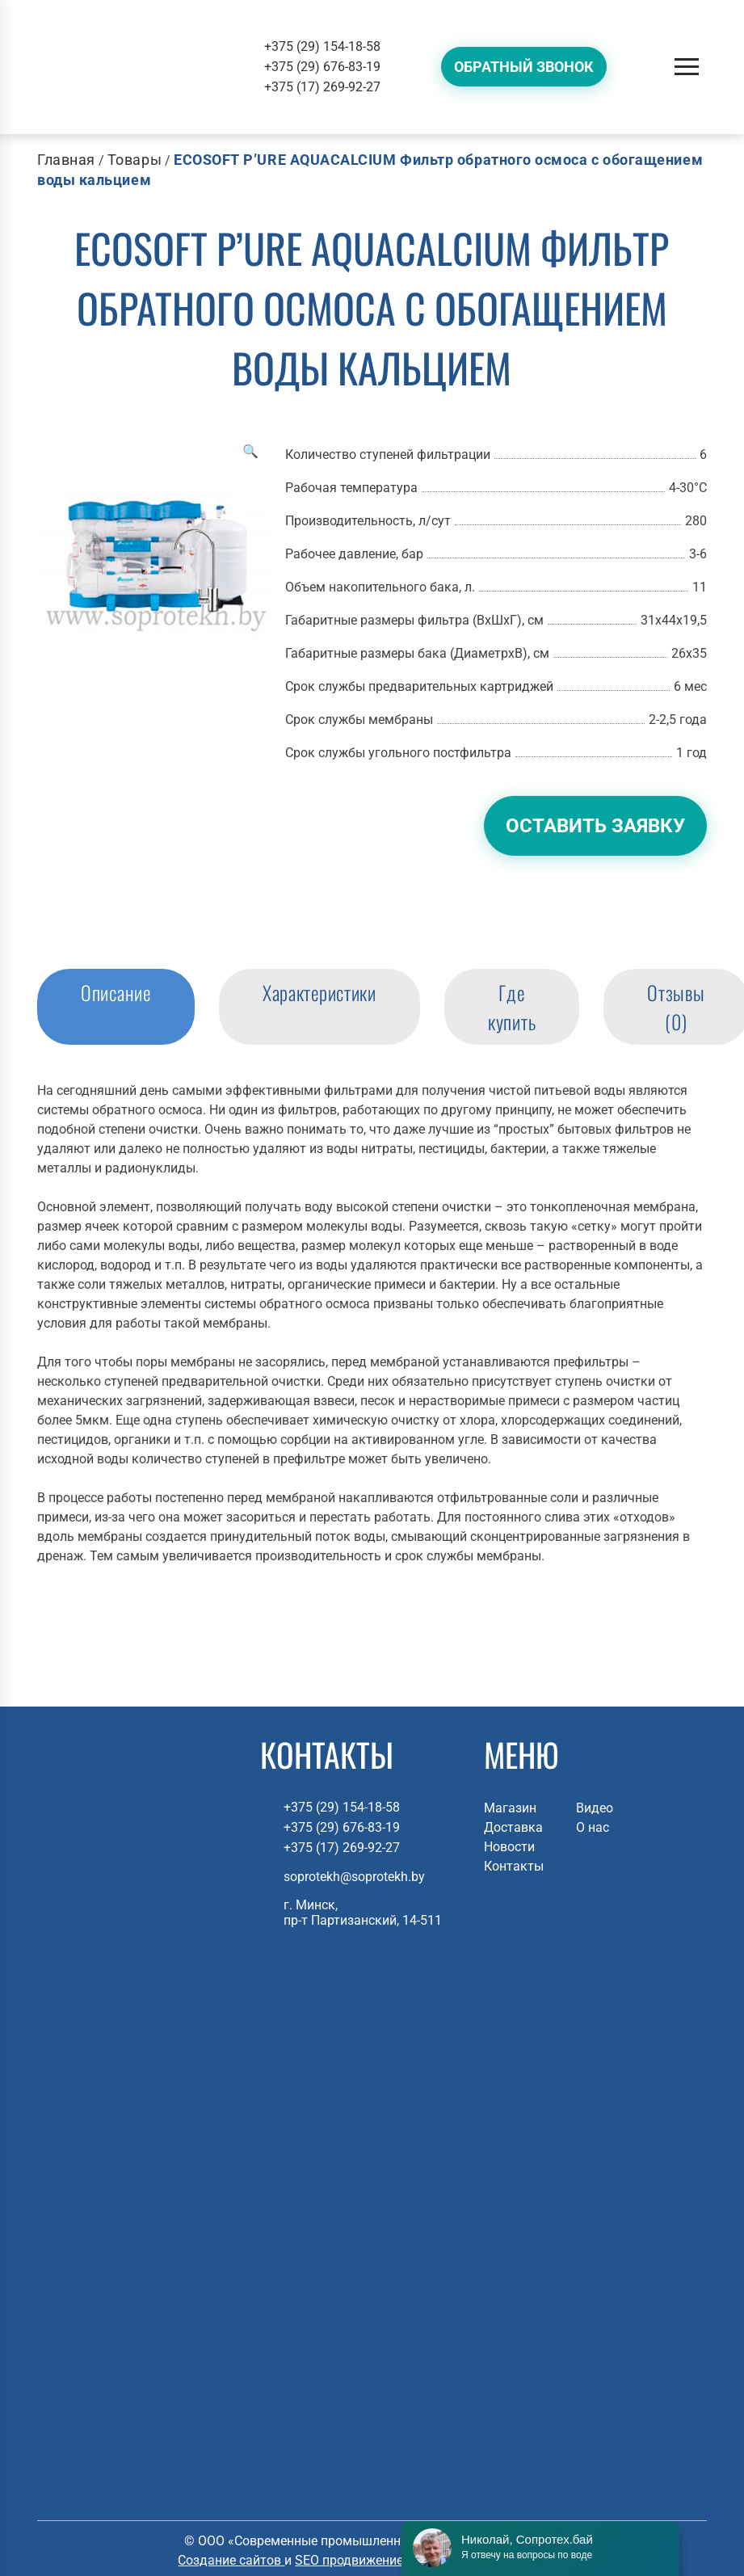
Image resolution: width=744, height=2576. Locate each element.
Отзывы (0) (675, 1007)
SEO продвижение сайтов (373, 2560)
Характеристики (319, 992)
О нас (592, 1827)
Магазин (510, 1808)
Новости (509, 1846)
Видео (594, 1808)
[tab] (116, 1007)
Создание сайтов (231, 2560)
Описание (116, 992)
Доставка (513, 1827)
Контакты (514, 1866)
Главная (66, 159)
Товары (134, 159)
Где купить (512, 1007)
